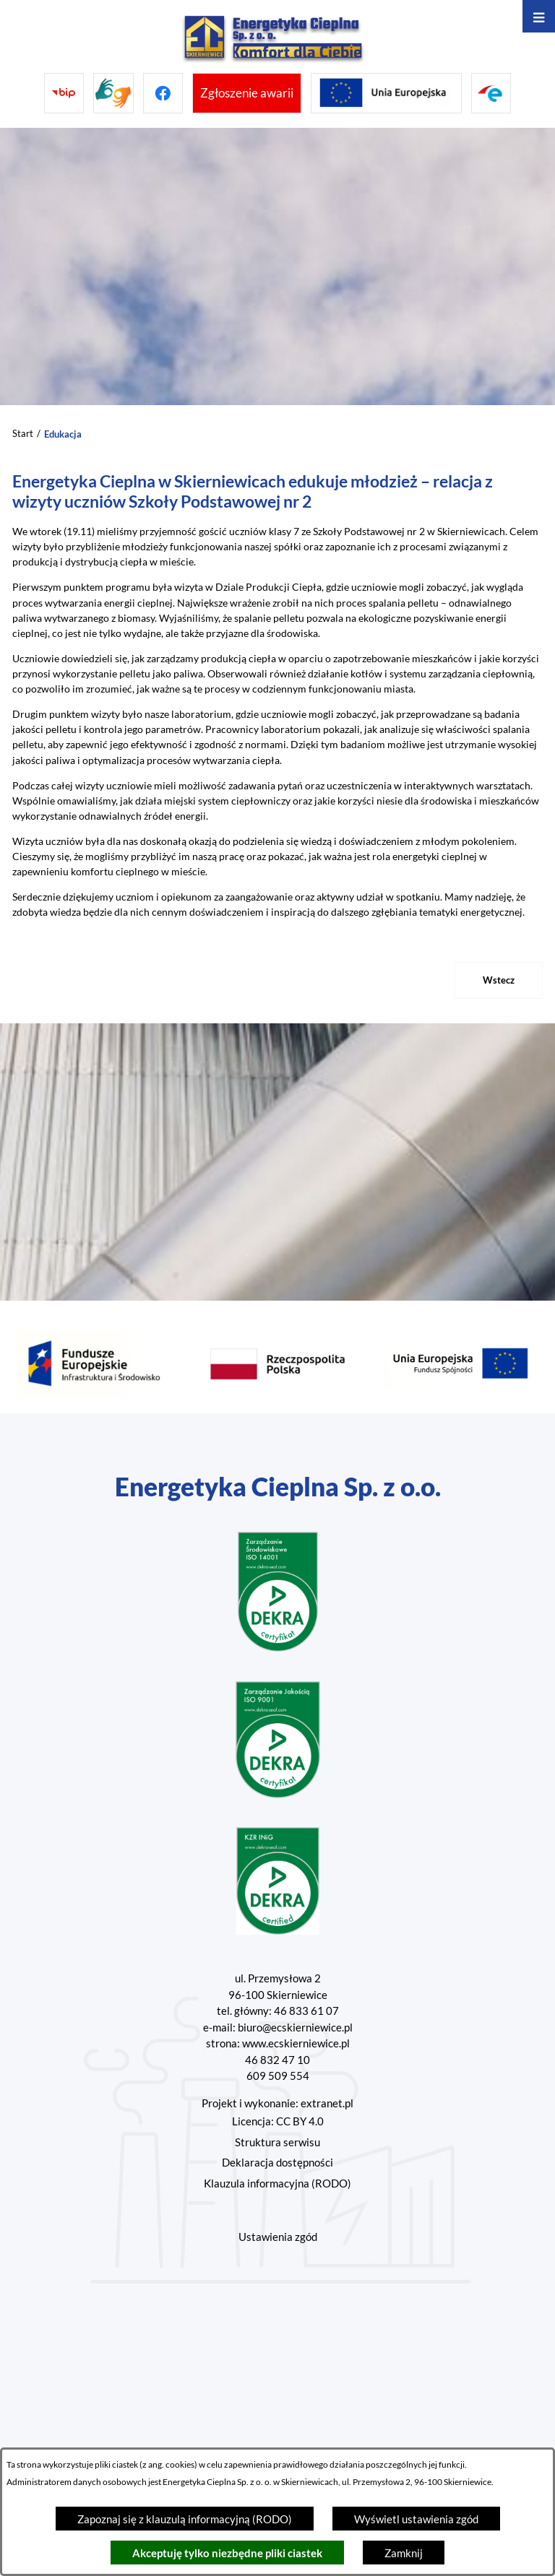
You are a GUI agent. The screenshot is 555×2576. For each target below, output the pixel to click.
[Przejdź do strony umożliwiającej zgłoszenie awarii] (247, 93)
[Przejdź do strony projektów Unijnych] (386, 93)
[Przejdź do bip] (64, 93)
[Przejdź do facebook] (163, 93)
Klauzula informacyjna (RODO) (277, 2183)
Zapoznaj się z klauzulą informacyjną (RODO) (184, 2518)
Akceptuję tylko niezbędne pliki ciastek (227, 2552)
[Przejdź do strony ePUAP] (491, 93)
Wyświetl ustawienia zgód (416, 2518)
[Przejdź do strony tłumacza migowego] (113, 93)
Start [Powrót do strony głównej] (22, 433)
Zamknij (403, 2552)
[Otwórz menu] (538, 16)
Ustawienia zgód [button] (277, 2236)
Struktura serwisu (277, 2141)
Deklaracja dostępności (277, 2162)
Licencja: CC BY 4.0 (278, 2121)
